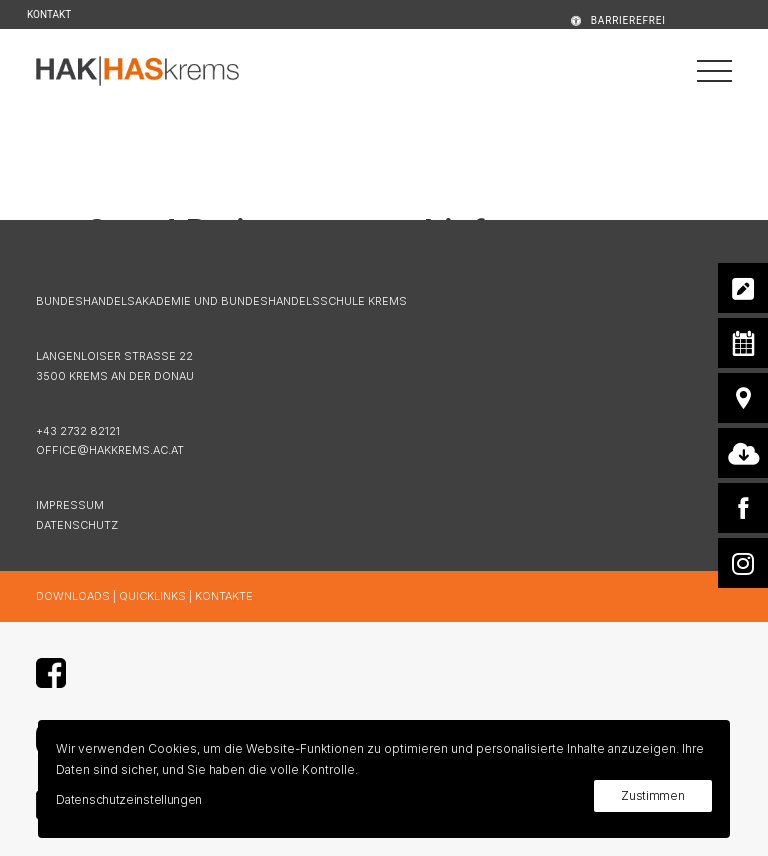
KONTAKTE (224, 596)
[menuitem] (592, 20)
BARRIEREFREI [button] (628, 20)
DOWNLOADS (73, 596)
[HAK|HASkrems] (137, 71)
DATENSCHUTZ (77, 525)
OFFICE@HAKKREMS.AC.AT (110, 450)
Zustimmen (652, 795)
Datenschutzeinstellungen (129, 799)
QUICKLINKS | (157, 596)
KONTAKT (49, 14)
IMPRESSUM (70, 505)
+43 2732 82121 (78, 431)
